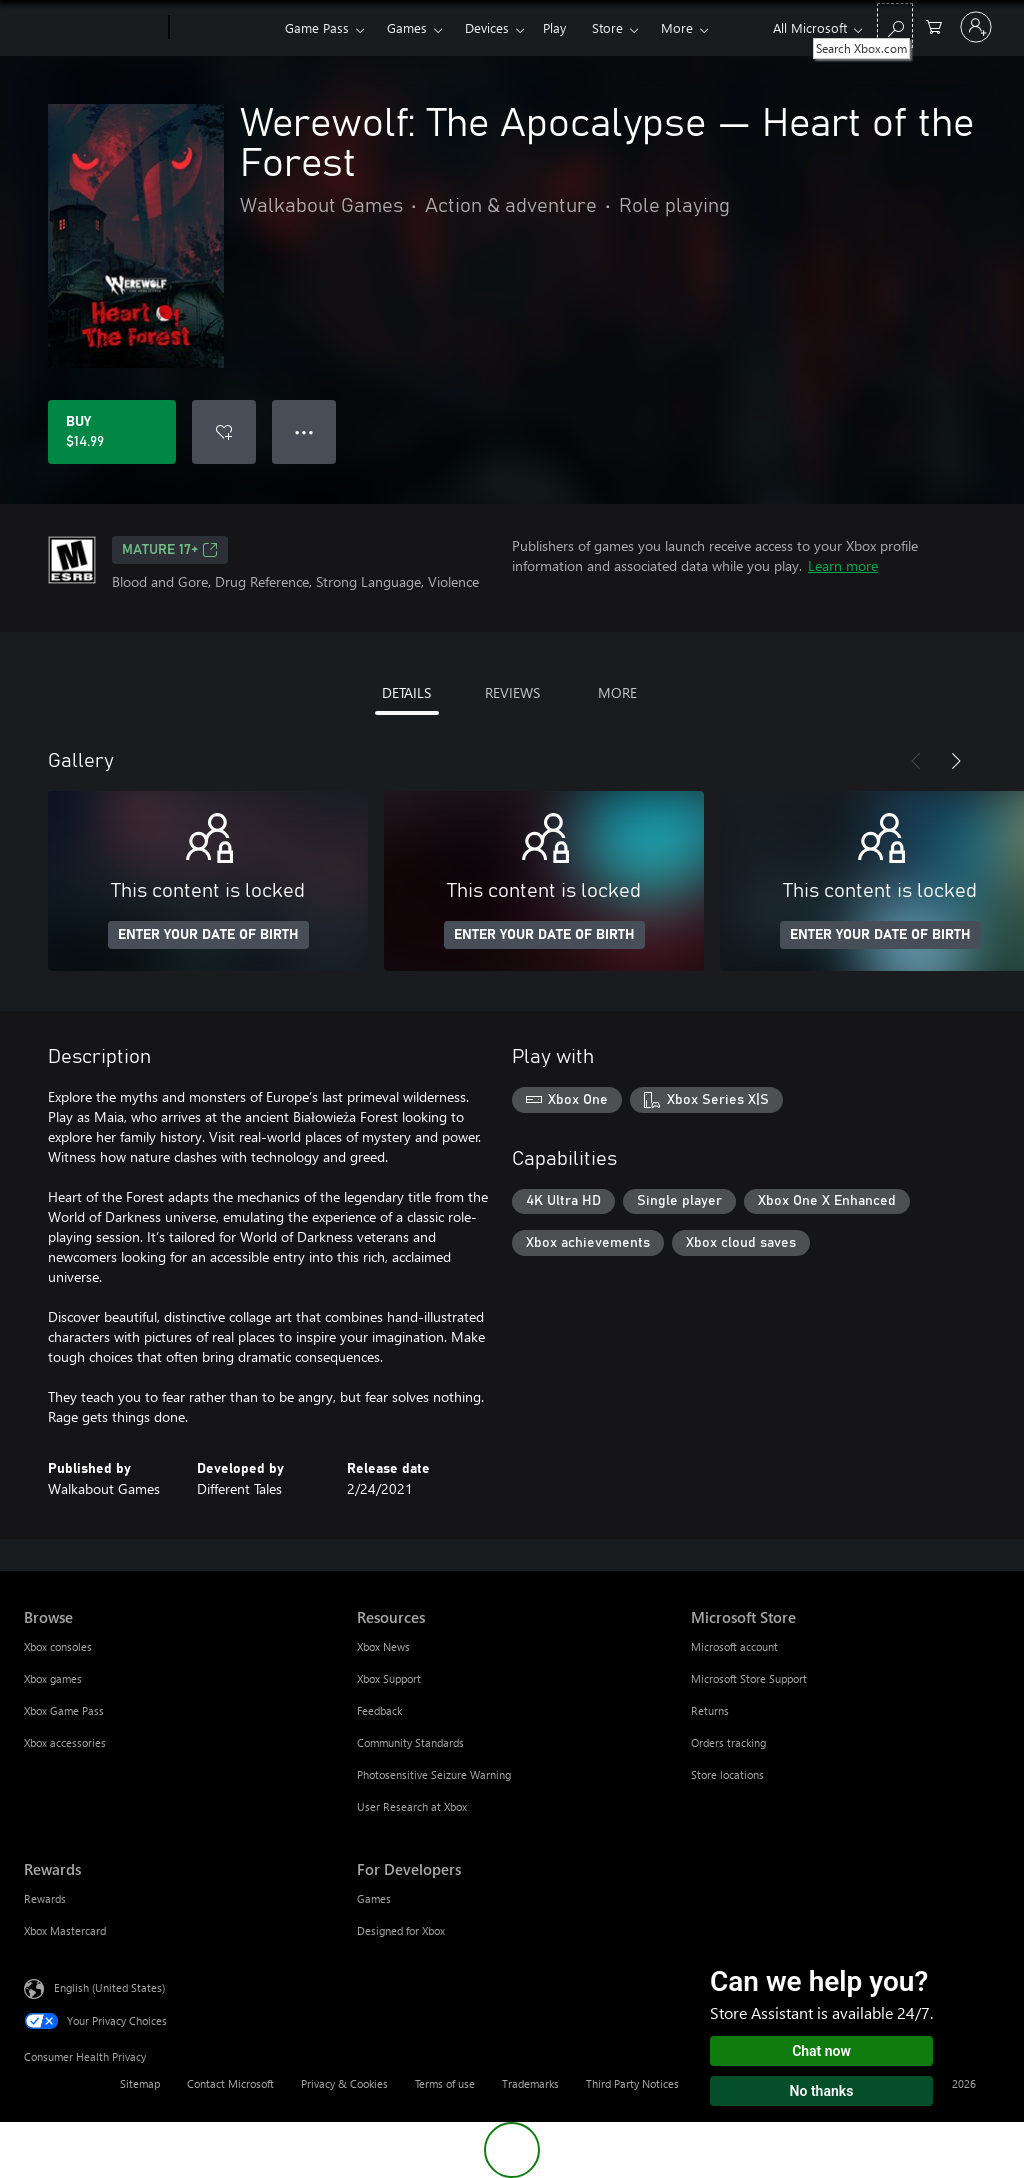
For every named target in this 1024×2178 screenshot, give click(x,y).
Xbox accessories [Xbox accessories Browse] (65, 1742)
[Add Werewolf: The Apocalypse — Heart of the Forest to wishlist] (224, 432)
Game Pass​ (317, 27)
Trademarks (530, 2083)
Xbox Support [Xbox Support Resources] (389, 1678)
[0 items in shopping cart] (934, 25)
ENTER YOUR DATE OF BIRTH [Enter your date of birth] (208, 935)
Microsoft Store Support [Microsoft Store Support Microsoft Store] (749, 1678)
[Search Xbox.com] (895, 25)
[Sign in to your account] (976, 27)
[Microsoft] (92, 28)
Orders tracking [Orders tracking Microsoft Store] (728, 1742)
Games (407, 27)
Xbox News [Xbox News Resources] (383, 1646)
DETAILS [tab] (406, 692)
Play (554, 27)
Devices (487, 27)
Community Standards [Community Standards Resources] (410, 1742)
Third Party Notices (632, 2083)
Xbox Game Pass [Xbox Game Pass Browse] (64, 1710)
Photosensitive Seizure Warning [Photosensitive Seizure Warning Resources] (434, 1774)
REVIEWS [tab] (512, 692)
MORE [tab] (617, 692)
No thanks (822, 2091)
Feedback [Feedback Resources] (379, 1710)
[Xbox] (224, 28)
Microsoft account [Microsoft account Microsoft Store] (734, 1646)
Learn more (843, 565)
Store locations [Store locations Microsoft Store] (727, 1774)
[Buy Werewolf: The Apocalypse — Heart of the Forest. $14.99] (112, 432)
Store (607, 27)
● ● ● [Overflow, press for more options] (304, 431)
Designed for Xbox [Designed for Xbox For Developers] (401, 1930)
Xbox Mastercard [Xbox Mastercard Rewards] (65, 1930)
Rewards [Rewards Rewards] (45, 1898)
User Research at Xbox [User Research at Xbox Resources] (412, 1806)
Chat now (821, 2051)
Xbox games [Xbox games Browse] (53, 1678)
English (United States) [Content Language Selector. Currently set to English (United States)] (109, 1987)
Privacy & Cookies (344, 2083)
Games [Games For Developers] (374, 1898)
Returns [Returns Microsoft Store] (710, 1710)
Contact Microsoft (230, 2083)
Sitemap (140, 2083)
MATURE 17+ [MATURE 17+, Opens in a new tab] (170, 550)
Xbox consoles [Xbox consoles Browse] (58, 1646)
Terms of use (445, 2083)
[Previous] (916, 761)
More (677, 27)
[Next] (956, 761)
